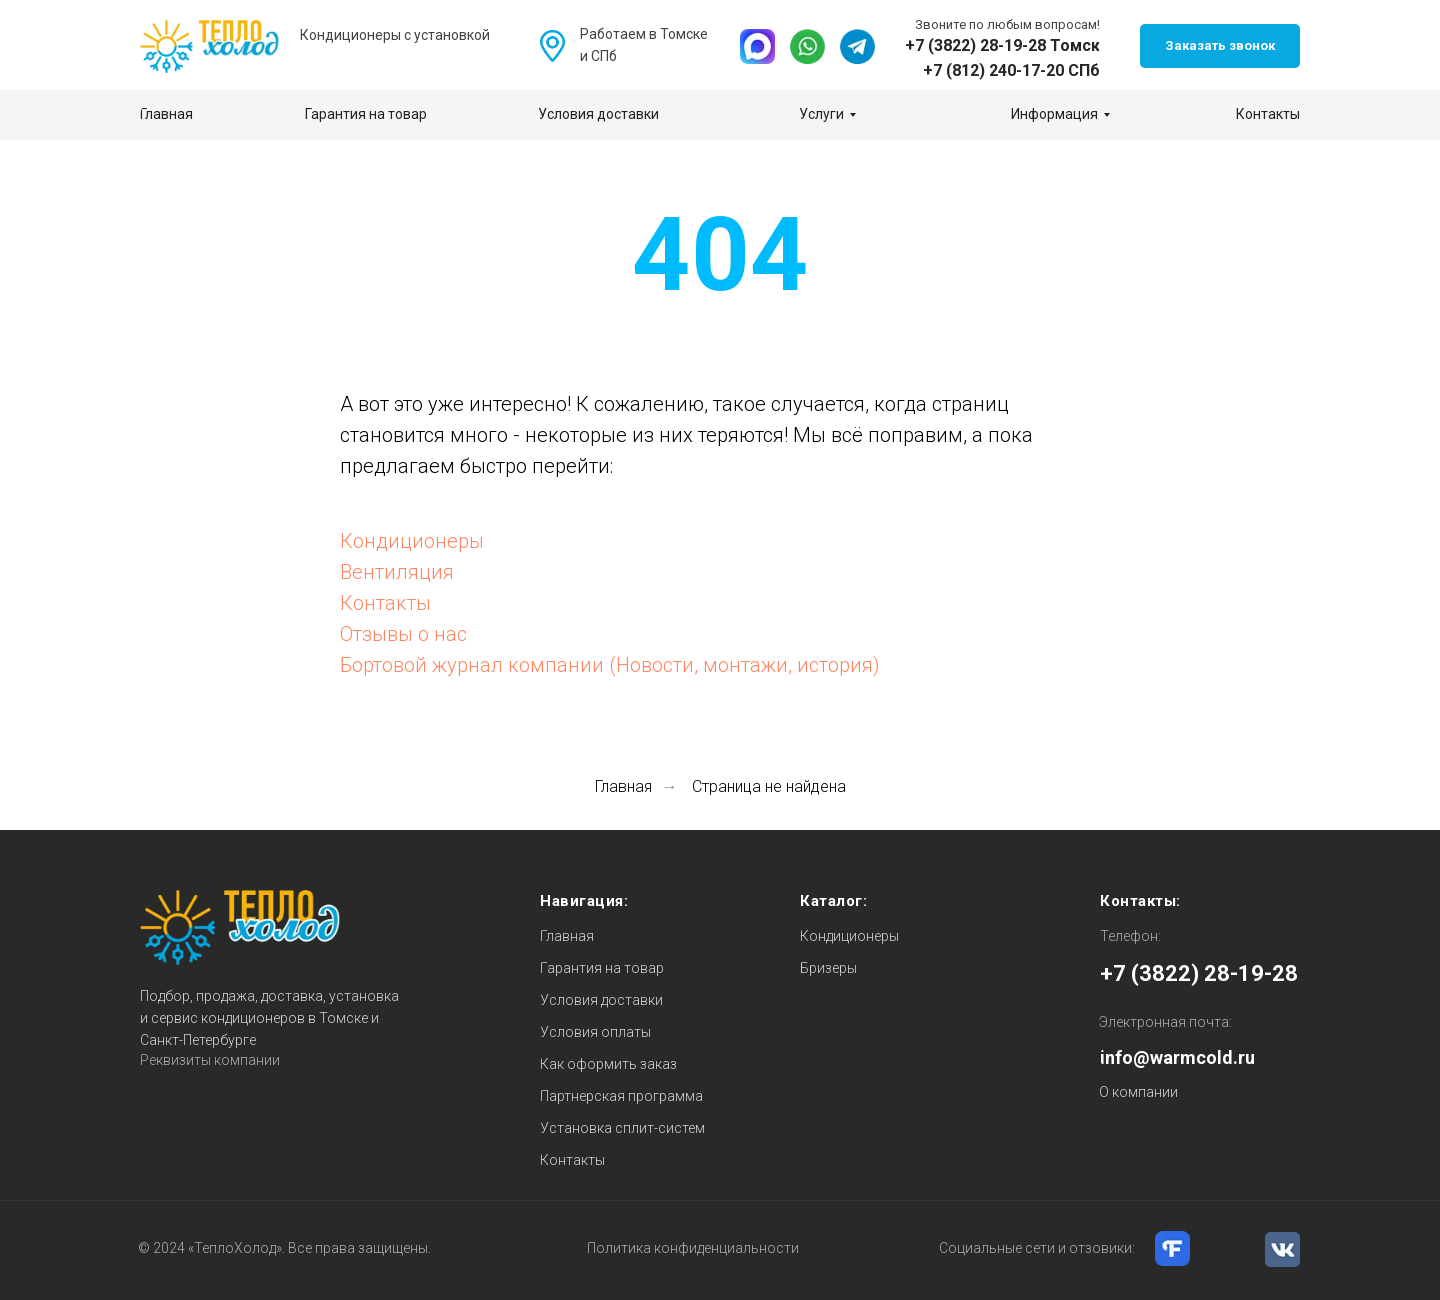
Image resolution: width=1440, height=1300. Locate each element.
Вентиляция (397, 572)
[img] (757, 46)
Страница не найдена (769, 786)
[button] (1220, 46)
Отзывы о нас (403, 634)
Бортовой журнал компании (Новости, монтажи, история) (610, 665)
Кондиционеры (412, 541)
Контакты (385, 603)
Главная (623, 786)
